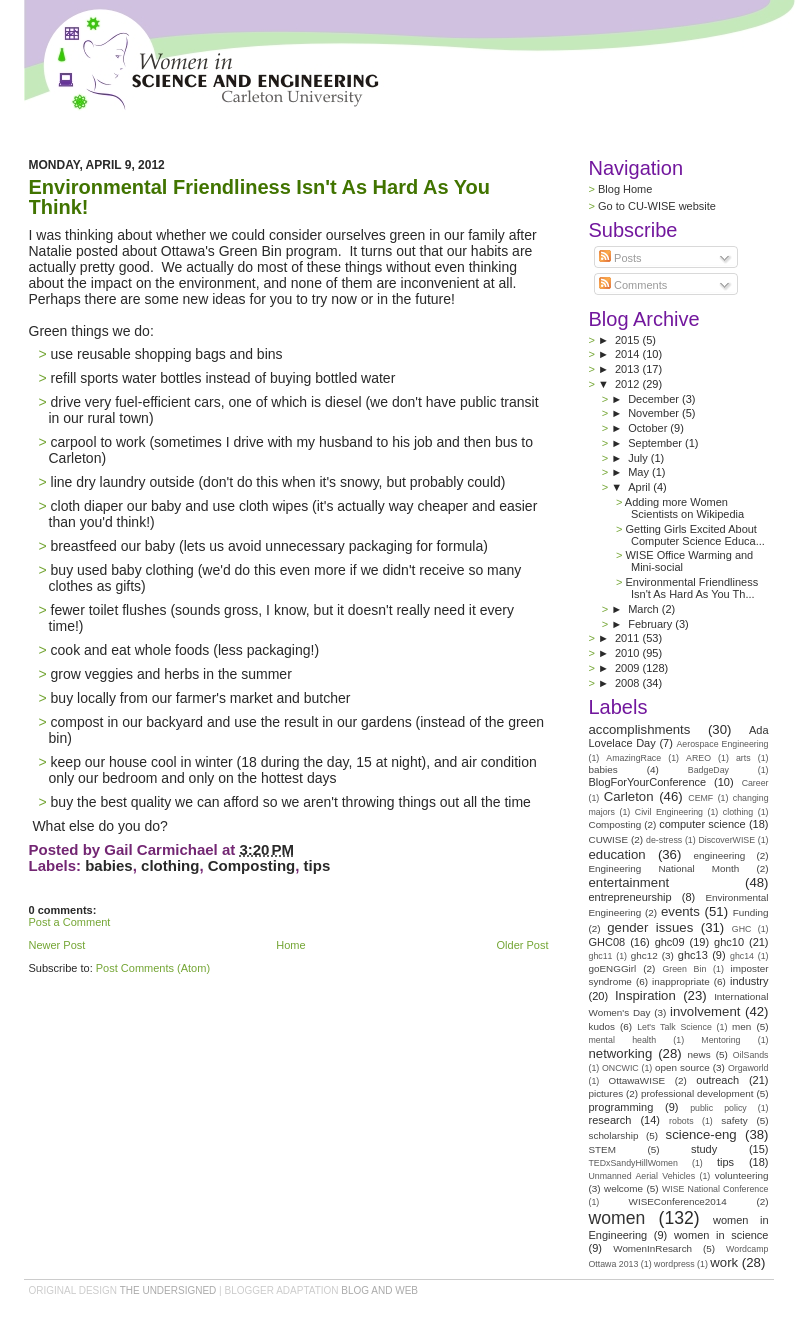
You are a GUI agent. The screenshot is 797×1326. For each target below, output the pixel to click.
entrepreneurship (630, 897)
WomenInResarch (652, 1248)
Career (755, 783)
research (610, 1120)
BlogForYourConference (648, 782)
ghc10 (729, 942)
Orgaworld (748, 1068)
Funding (751, 912)
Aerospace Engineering (722, 744)
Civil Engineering (669, 812)
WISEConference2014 (678, 1201)
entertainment (629, 882)
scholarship (614, 1135)
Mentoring (720, 1040)
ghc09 (670, 942)
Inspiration (645, 995)
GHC (742, 929)
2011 (629, 638)
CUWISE (609, 839)
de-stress (664, 840)
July (639, 458)
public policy (718, 1108)
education (617, 854)
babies (109, 865)
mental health (623, 1040)
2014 (629, 354)
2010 (629, 653)
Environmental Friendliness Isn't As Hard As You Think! (260, 197)
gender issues (650, 927)
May (640, 472)
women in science (721, 1235)
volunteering (742, 1175)
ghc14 (742, 956)
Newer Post (57, 945)
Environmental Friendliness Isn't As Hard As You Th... (691, 588)
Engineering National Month (664, 868)
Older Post (523, 945)
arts (743, 758)
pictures (606, 1093)
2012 (629, 384)
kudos (602, 1026)
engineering (720, 855)
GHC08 (607, 942)
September (656, 443)
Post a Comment (70, 922)
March (645, 609)
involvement (705, 1011)
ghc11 (601, 956)
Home (290, 945)
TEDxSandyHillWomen (633, 1163)
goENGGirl (613, 968)
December (655, 399)
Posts (620, 258)
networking (621, 1053)
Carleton (629, 796)
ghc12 (644, 955)
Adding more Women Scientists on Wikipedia (684, 508)
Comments (633, 285)
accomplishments (640, 729)
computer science (702, 824)
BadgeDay (708, 770)
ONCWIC (620, 1068)
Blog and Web (379, 1290)
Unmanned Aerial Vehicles (642, 1176)
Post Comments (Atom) (153, 968)
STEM (602, 1149)
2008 (629, 683)
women (617, 1218)
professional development (697, 1093)
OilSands (751, 1055)
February (651, 624)
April (640, 487)
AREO (698, 758)
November (655, 413)
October (649, 428)
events (680, 911)
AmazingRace (633, 758)
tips (317, 865)
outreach (717, 1080)
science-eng (701, 1134)
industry (749, 981)
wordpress (674, 1264)
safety (734, 1120)
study (704, 1149)
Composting (252, 865)
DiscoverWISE (726, 840)
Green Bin (684, 969)
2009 (629, 668)
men (741, 1026)
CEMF (700, 798)
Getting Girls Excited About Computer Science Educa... (694, 535)
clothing (170, 865)
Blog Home (625, 189)
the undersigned (168, 1290)
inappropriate (681, 981)
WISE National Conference (715, 1189)
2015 (629, 340)
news (699, 1054)
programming (621, 1107)
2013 (629, 369)
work (724, 1262)
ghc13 (693, 955)
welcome (623, 1188)
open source (682, 1067)
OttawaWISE (637, 1080)
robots (681, 1121)
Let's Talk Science (674, 1027)
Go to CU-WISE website (657, 206)
